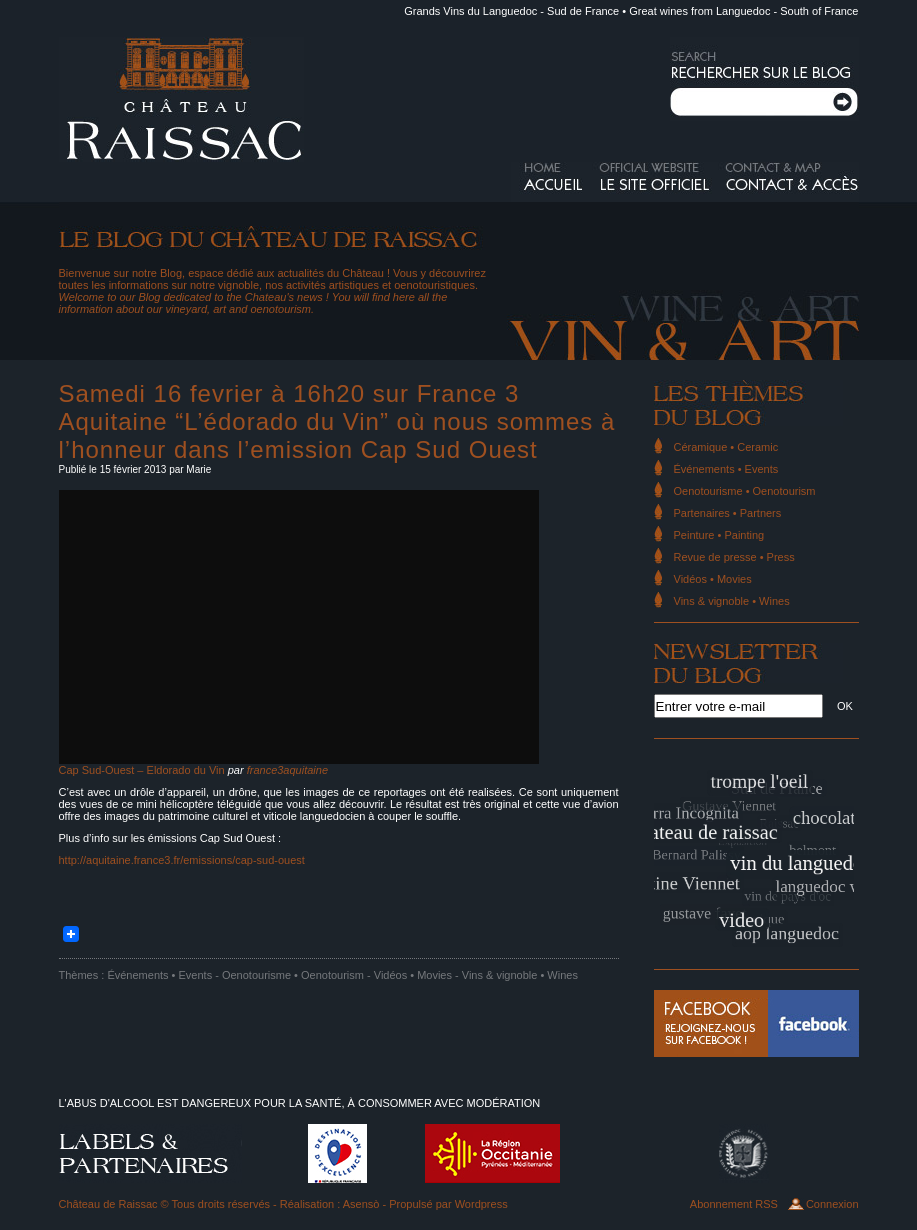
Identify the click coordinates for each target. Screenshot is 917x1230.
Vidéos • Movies (413, 975)
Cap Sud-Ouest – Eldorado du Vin (142, 770)
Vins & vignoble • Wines (520, 975)
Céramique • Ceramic (726, 447)
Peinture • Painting (719, 535)
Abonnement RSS (734, 1204)
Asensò (361, 1204)
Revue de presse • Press (734, 557)
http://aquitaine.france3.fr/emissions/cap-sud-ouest (182, 860)
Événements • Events (159, 975)
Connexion (832, 1204)
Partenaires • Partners (728, 513)
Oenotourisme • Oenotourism (293, 975)
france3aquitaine (287, 770)
